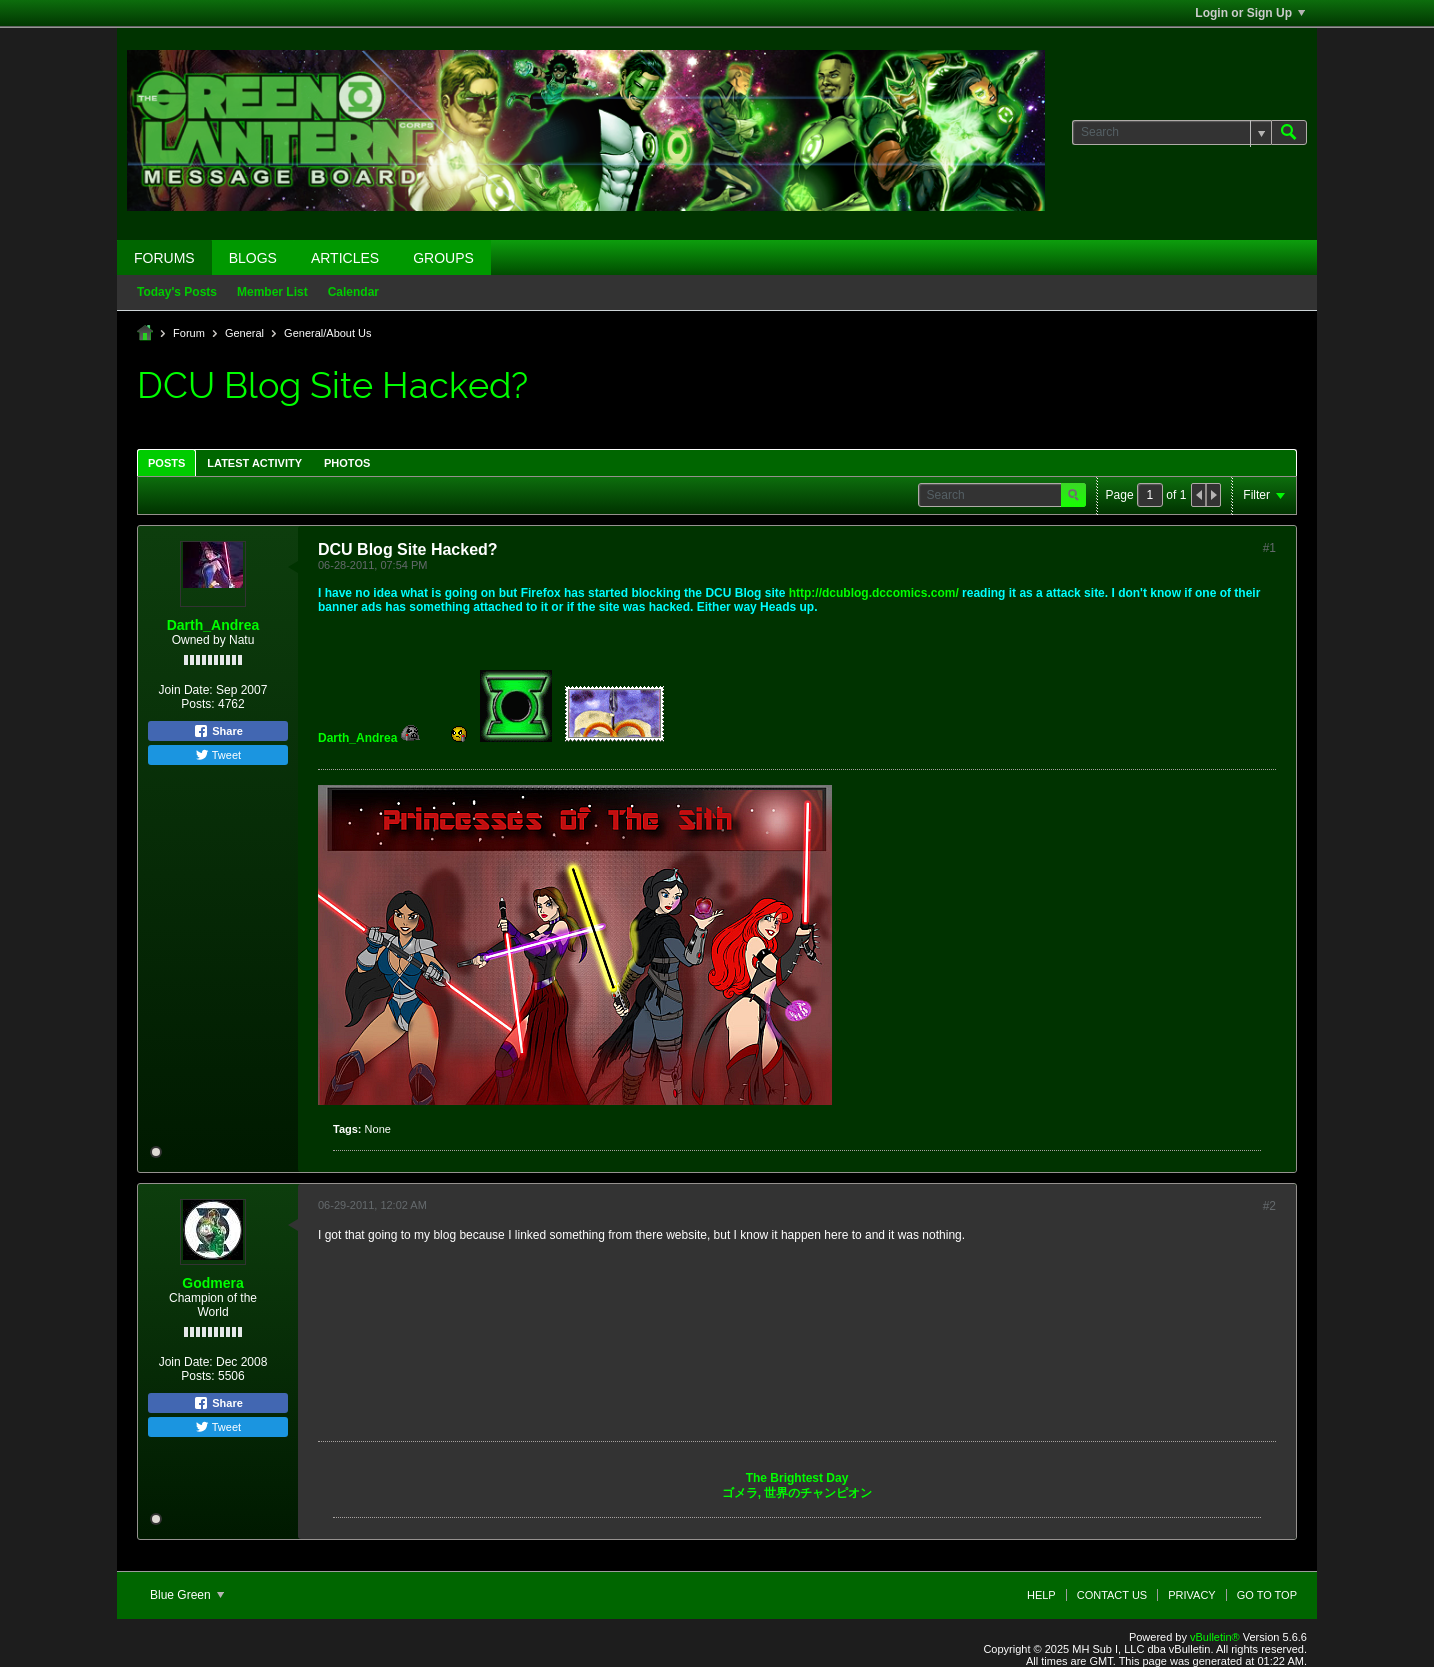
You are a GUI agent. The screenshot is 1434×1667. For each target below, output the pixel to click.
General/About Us (327, 333)
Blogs (253, 258)
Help (1041, 1595)
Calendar (353, 292)
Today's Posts (177, 292)
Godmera (212, 1283)
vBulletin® (1215, 1637)
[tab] (166, 462)
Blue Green (187, 1595)
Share (218, 731)
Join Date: (186, 690)
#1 (1269, 548)
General (244, 333)
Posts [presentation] (166, 463)
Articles (345, 258)
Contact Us (1112, 1595)
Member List (272, 292)
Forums (164, 258)
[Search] (1171, 132)
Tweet (218, 755)
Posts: (197, 704)
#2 (1269, 1206)
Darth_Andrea (213, 625)
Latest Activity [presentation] (254, 463)
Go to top (1267, 1595)
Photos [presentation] (347, 463)
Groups (443, 258)
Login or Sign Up (1250, 13)
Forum (189, 333)
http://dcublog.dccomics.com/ (874, 593)
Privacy (1191, 1595)
